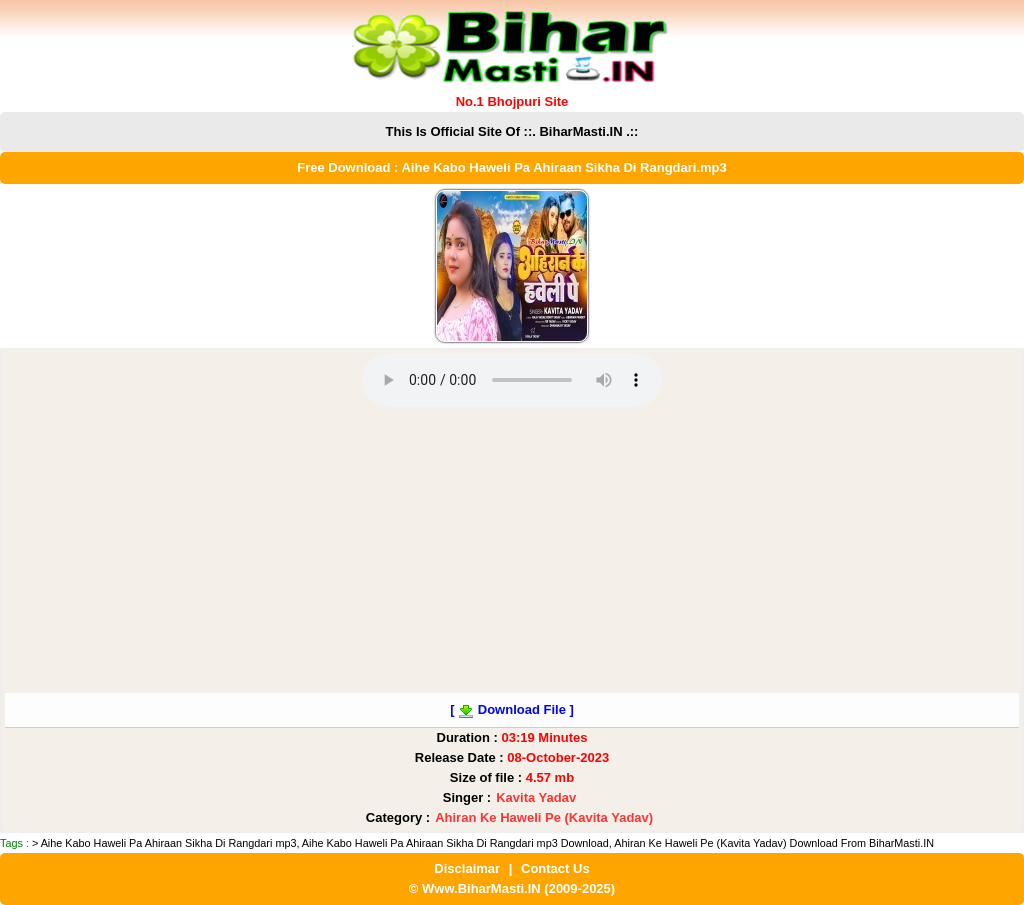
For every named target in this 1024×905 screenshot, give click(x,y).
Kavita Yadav (536, 797)
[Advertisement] (512, 553)
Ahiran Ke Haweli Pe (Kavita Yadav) (544, 817)
